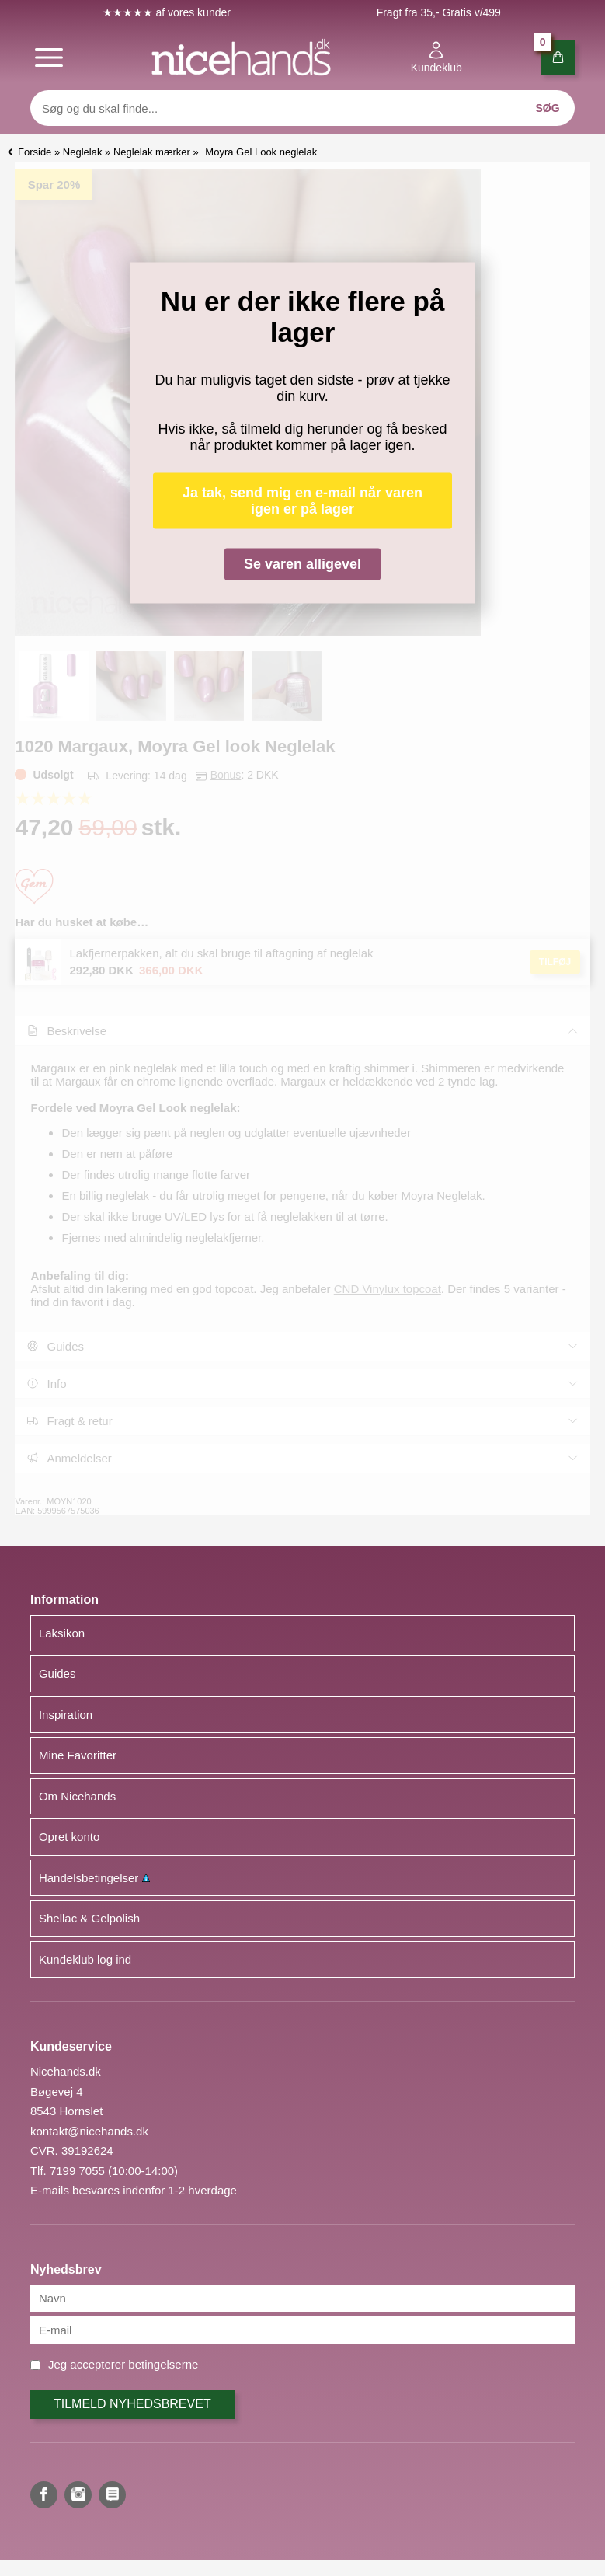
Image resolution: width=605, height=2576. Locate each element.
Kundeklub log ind (85, 1959)
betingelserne (163, 2364)
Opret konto (69, 1836)
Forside (34, 152)
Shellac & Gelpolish (89, 1918)
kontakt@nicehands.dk (89, 2131)
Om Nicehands (77, 1796)
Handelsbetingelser (94, 1877)
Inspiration (65, 1714)
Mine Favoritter (77, 1755)
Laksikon (62, 1633)
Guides (57, 1673)
